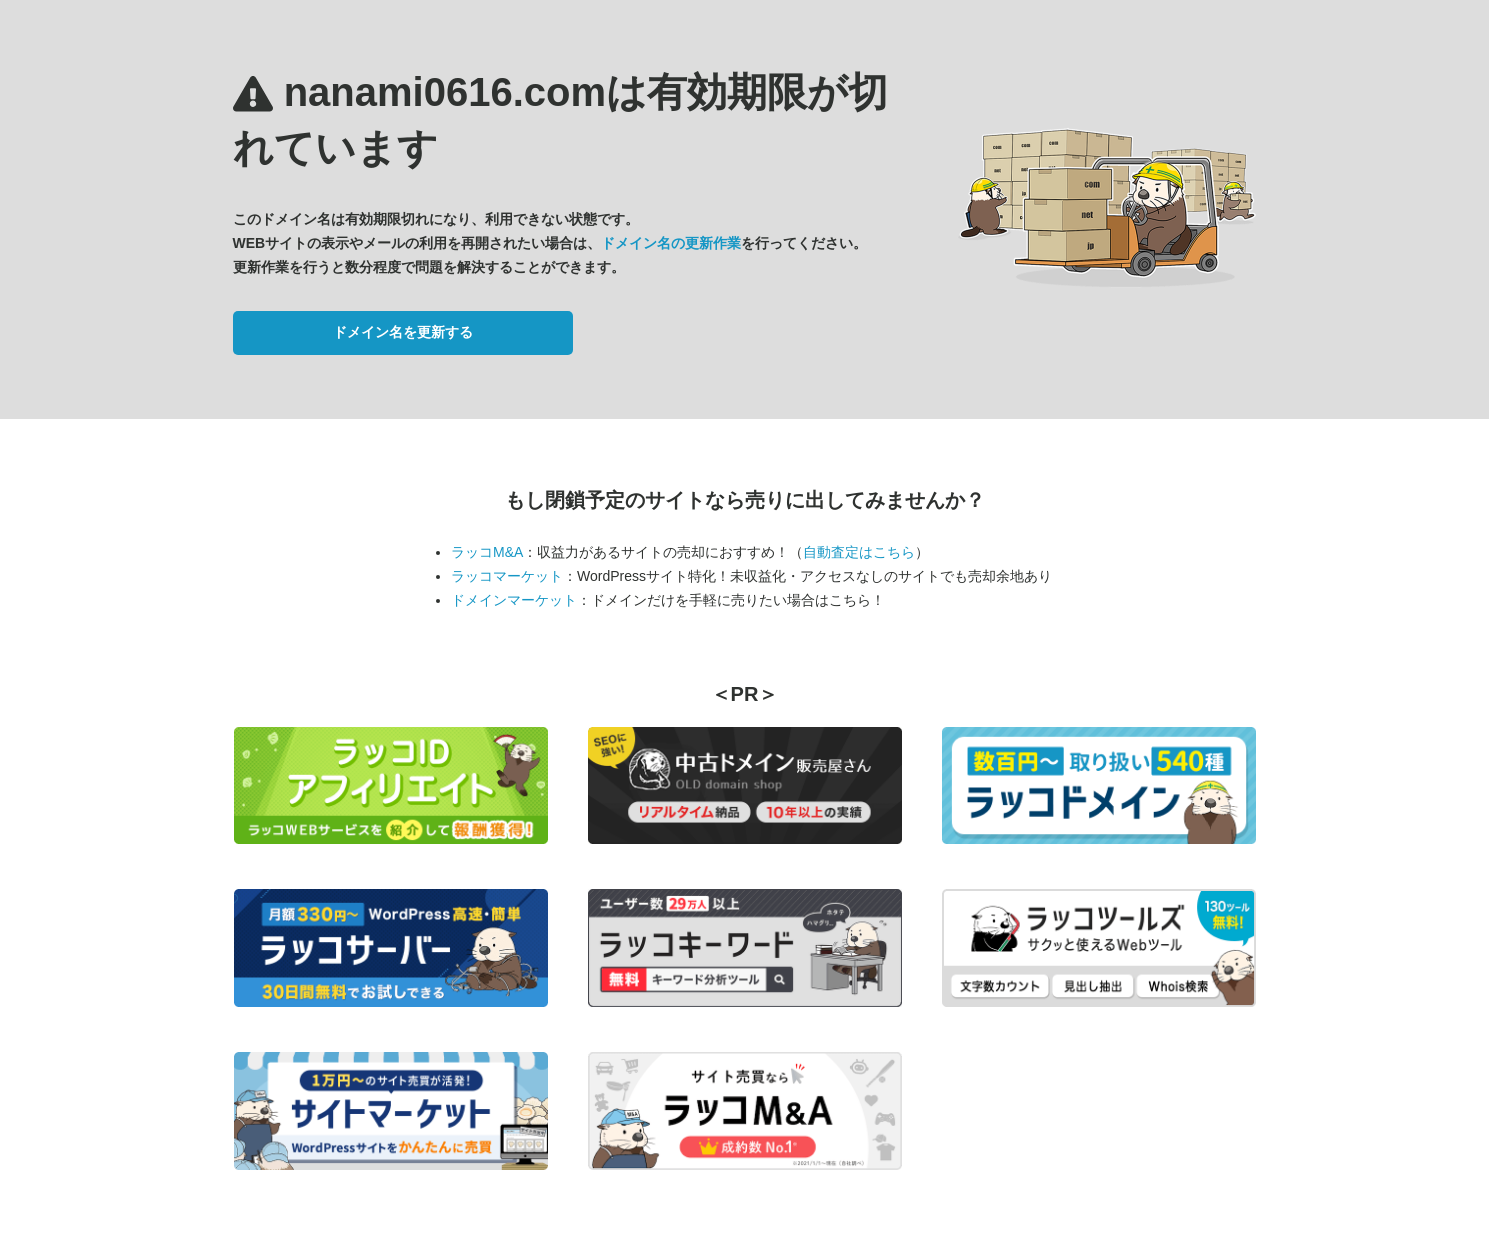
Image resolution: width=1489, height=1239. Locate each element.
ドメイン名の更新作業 (671, 243)
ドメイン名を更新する (403, 332)
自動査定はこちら (859, 552)
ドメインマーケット (514, 600)
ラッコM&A (487, 552)
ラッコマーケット (507, 576)
